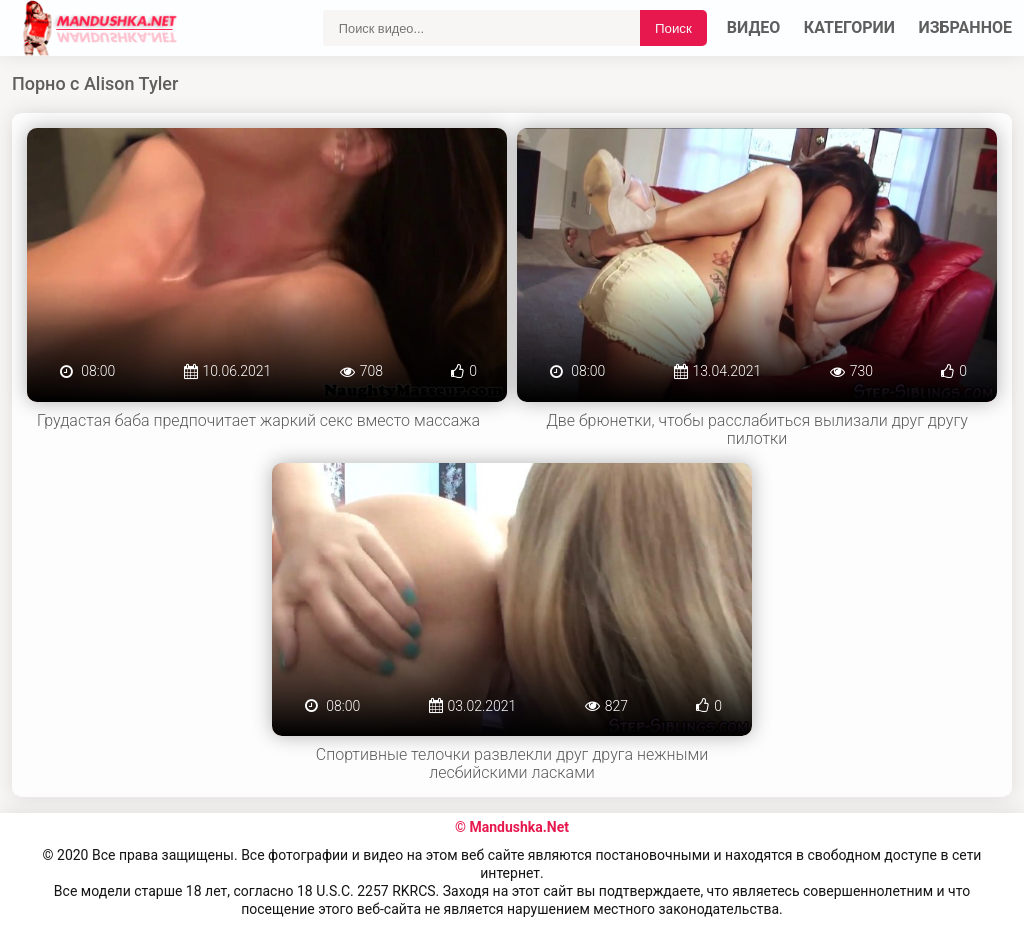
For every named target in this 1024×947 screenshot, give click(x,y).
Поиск (673, 28)
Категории (849, 27)
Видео (754, 27)
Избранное (966, 27)
